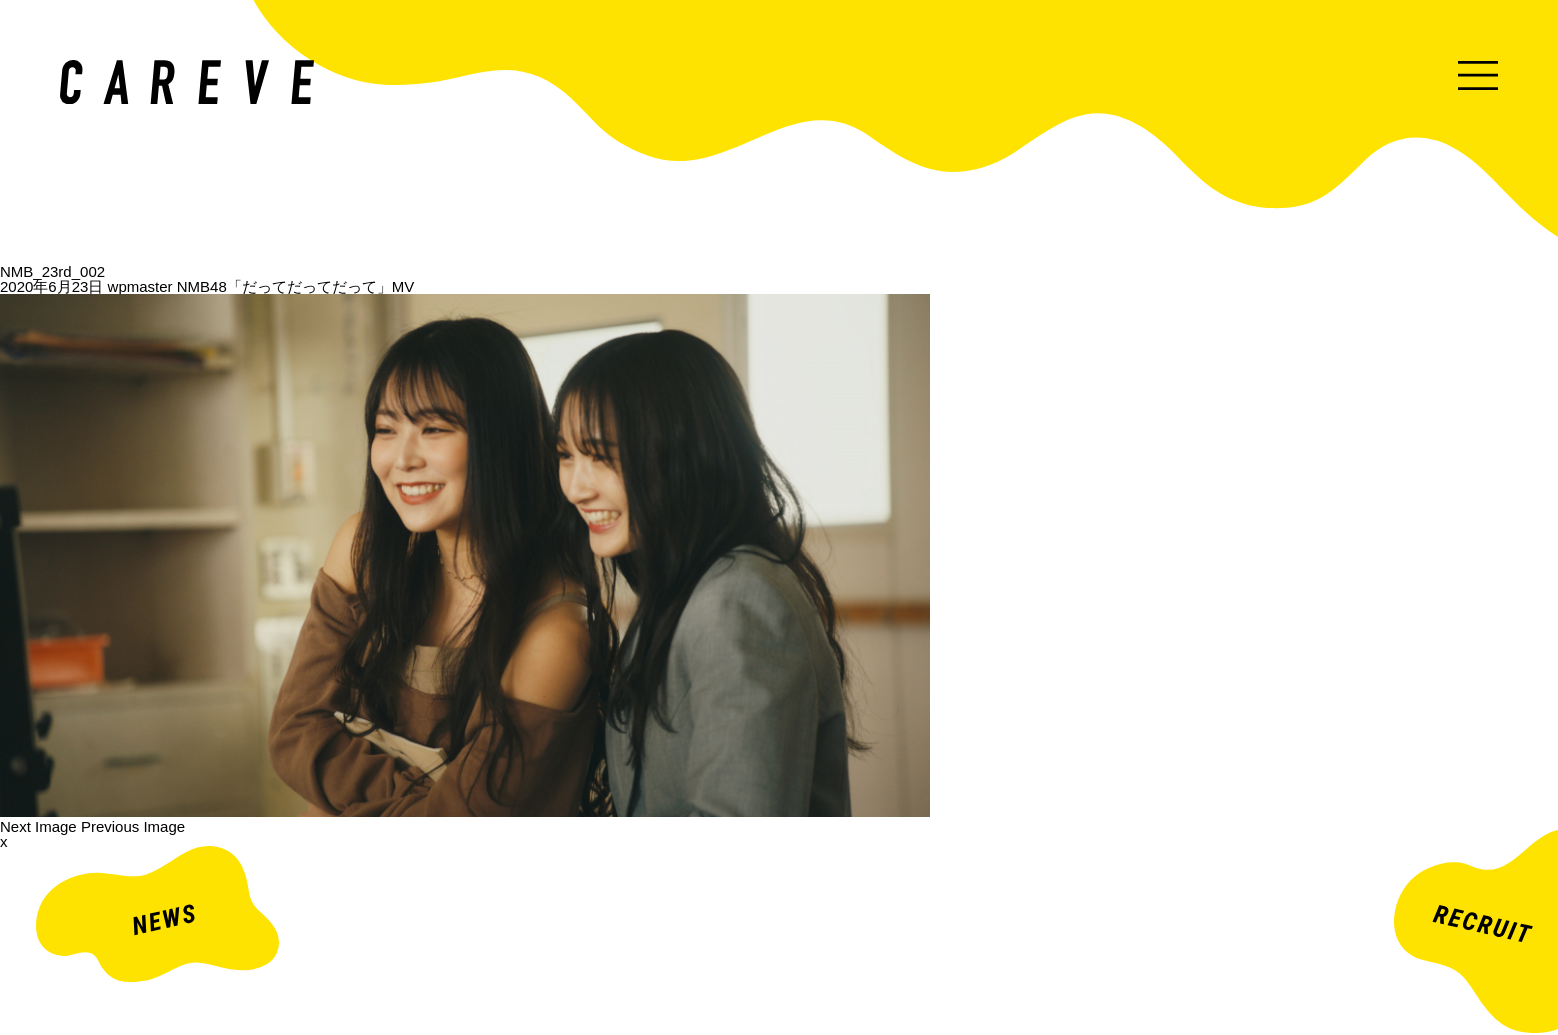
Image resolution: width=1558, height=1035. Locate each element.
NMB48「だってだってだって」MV (296, 286)
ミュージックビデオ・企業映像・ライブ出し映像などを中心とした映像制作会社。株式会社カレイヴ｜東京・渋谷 (187, 82)
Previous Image (133, 826)
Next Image (38, 826)
